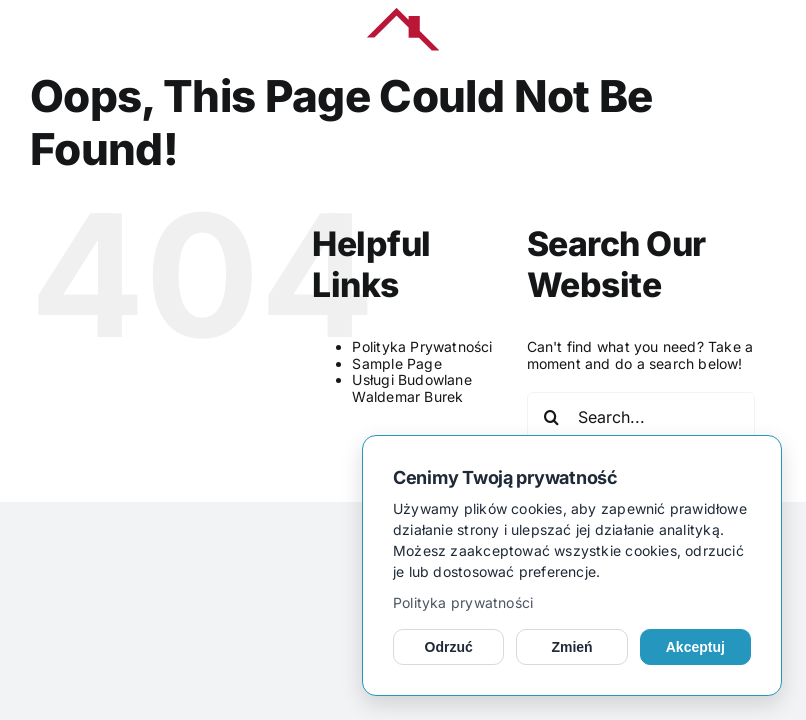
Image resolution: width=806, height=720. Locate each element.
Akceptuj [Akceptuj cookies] (695, 647)
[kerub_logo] (402, 14)
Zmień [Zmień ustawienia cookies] (571, 647)
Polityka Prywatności (422, 346)
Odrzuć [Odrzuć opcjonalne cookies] (449, 647)
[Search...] (641, 417)
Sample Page (396, 363)
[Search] (552, 417)
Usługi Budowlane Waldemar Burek (411, 388)
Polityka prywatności (463, 602)
